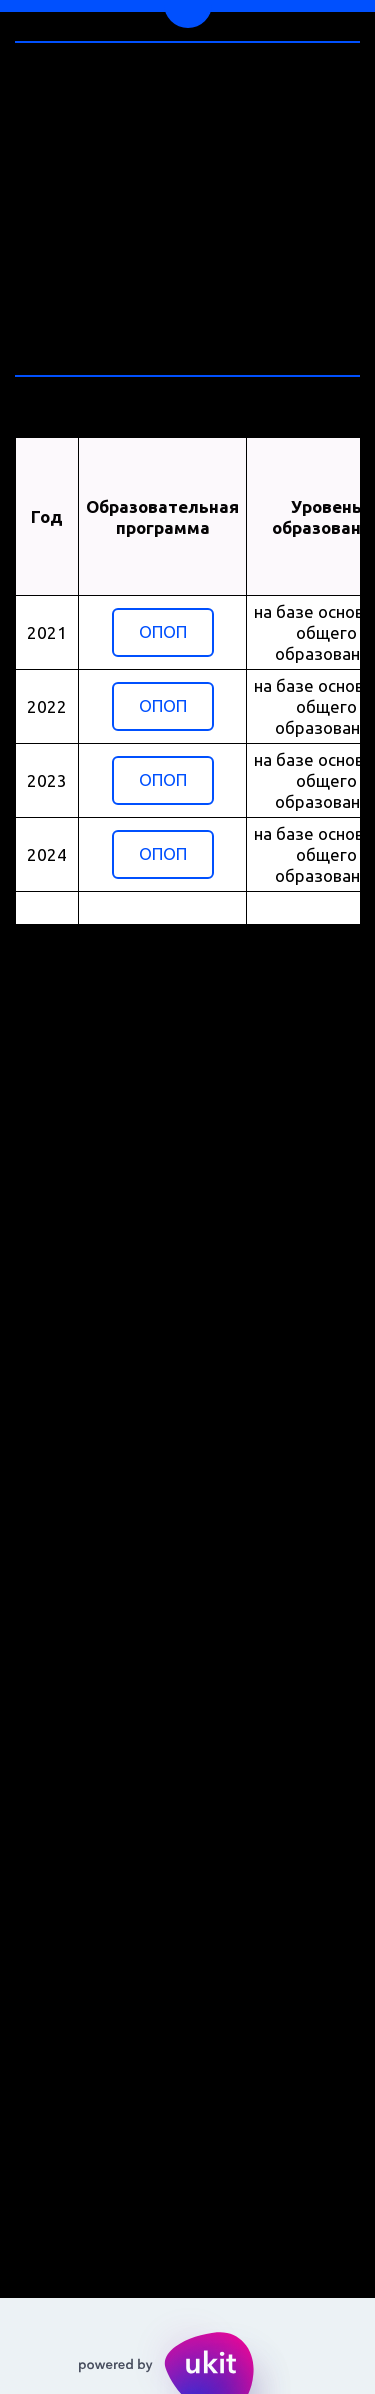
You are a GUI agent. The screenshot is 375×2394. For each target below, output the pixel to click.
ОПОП (163, 631)
